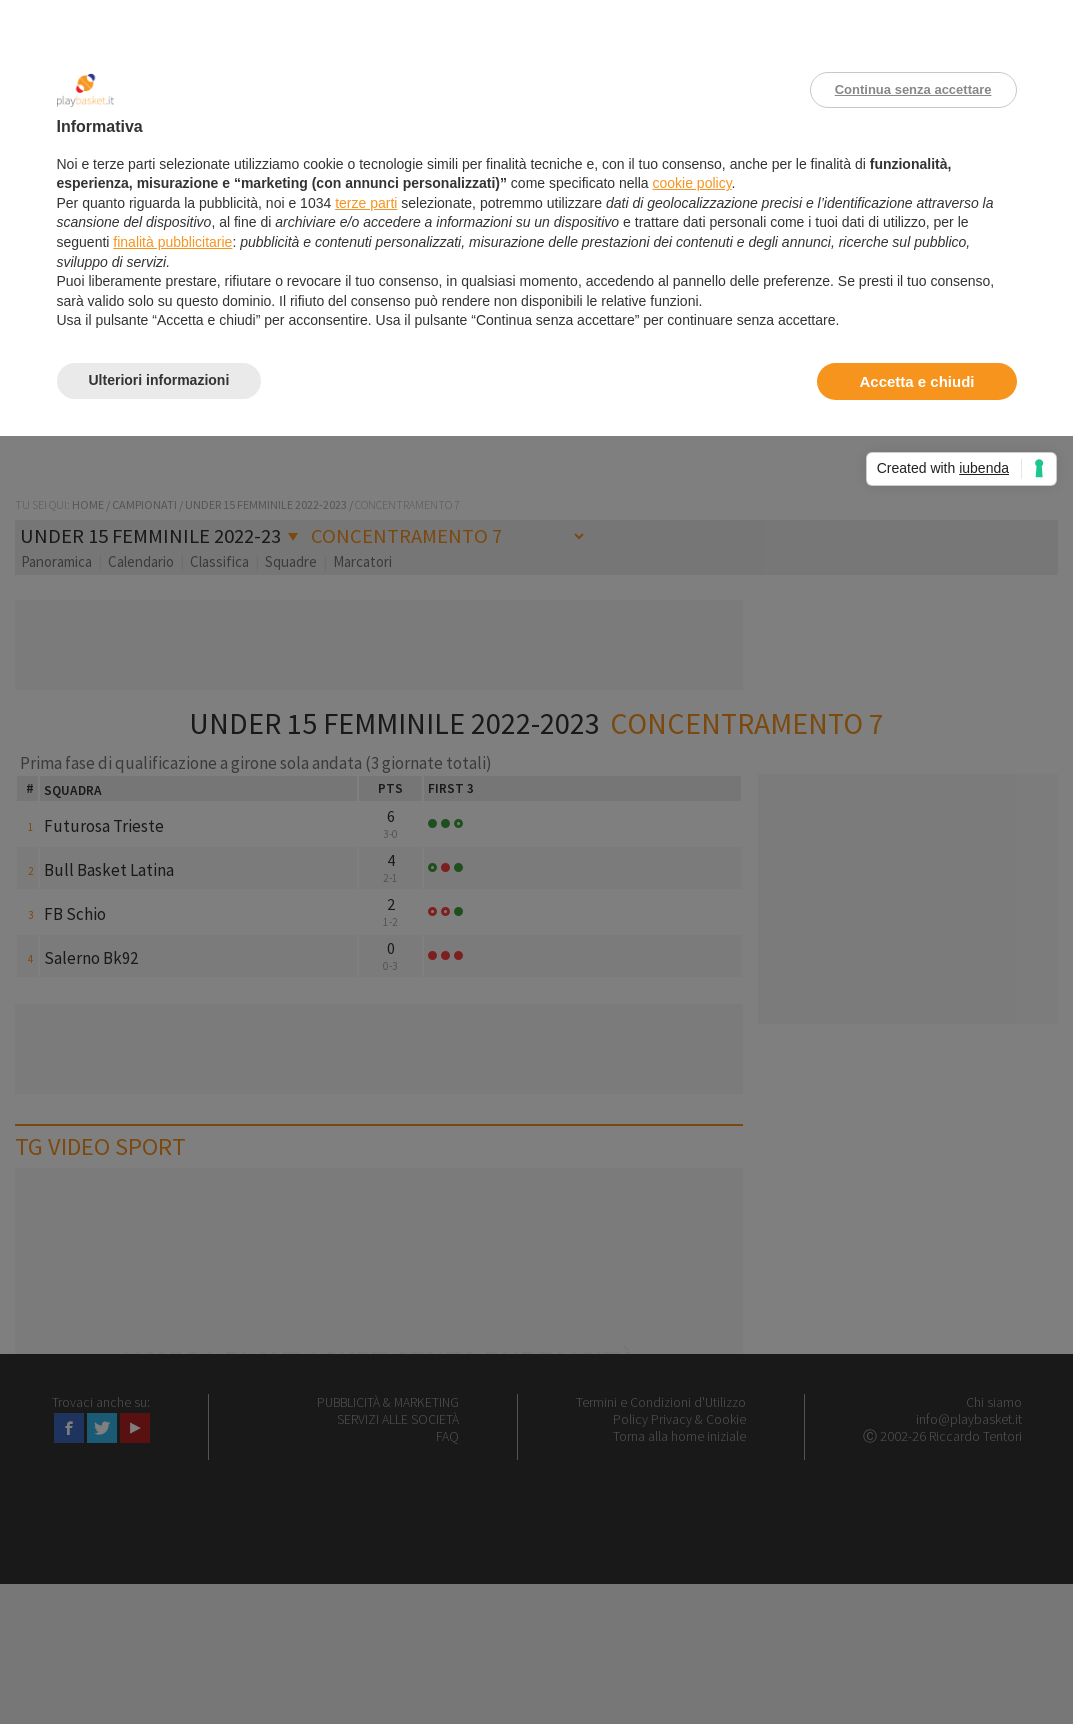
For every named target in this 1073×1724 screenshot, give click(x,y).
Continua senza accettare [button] (913, 89)
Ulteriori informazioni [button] (159, 380)
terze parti (366, 203)
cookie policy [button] (691, 183)
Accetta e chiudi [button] (916, 381)
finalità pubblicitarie (172, 242)
